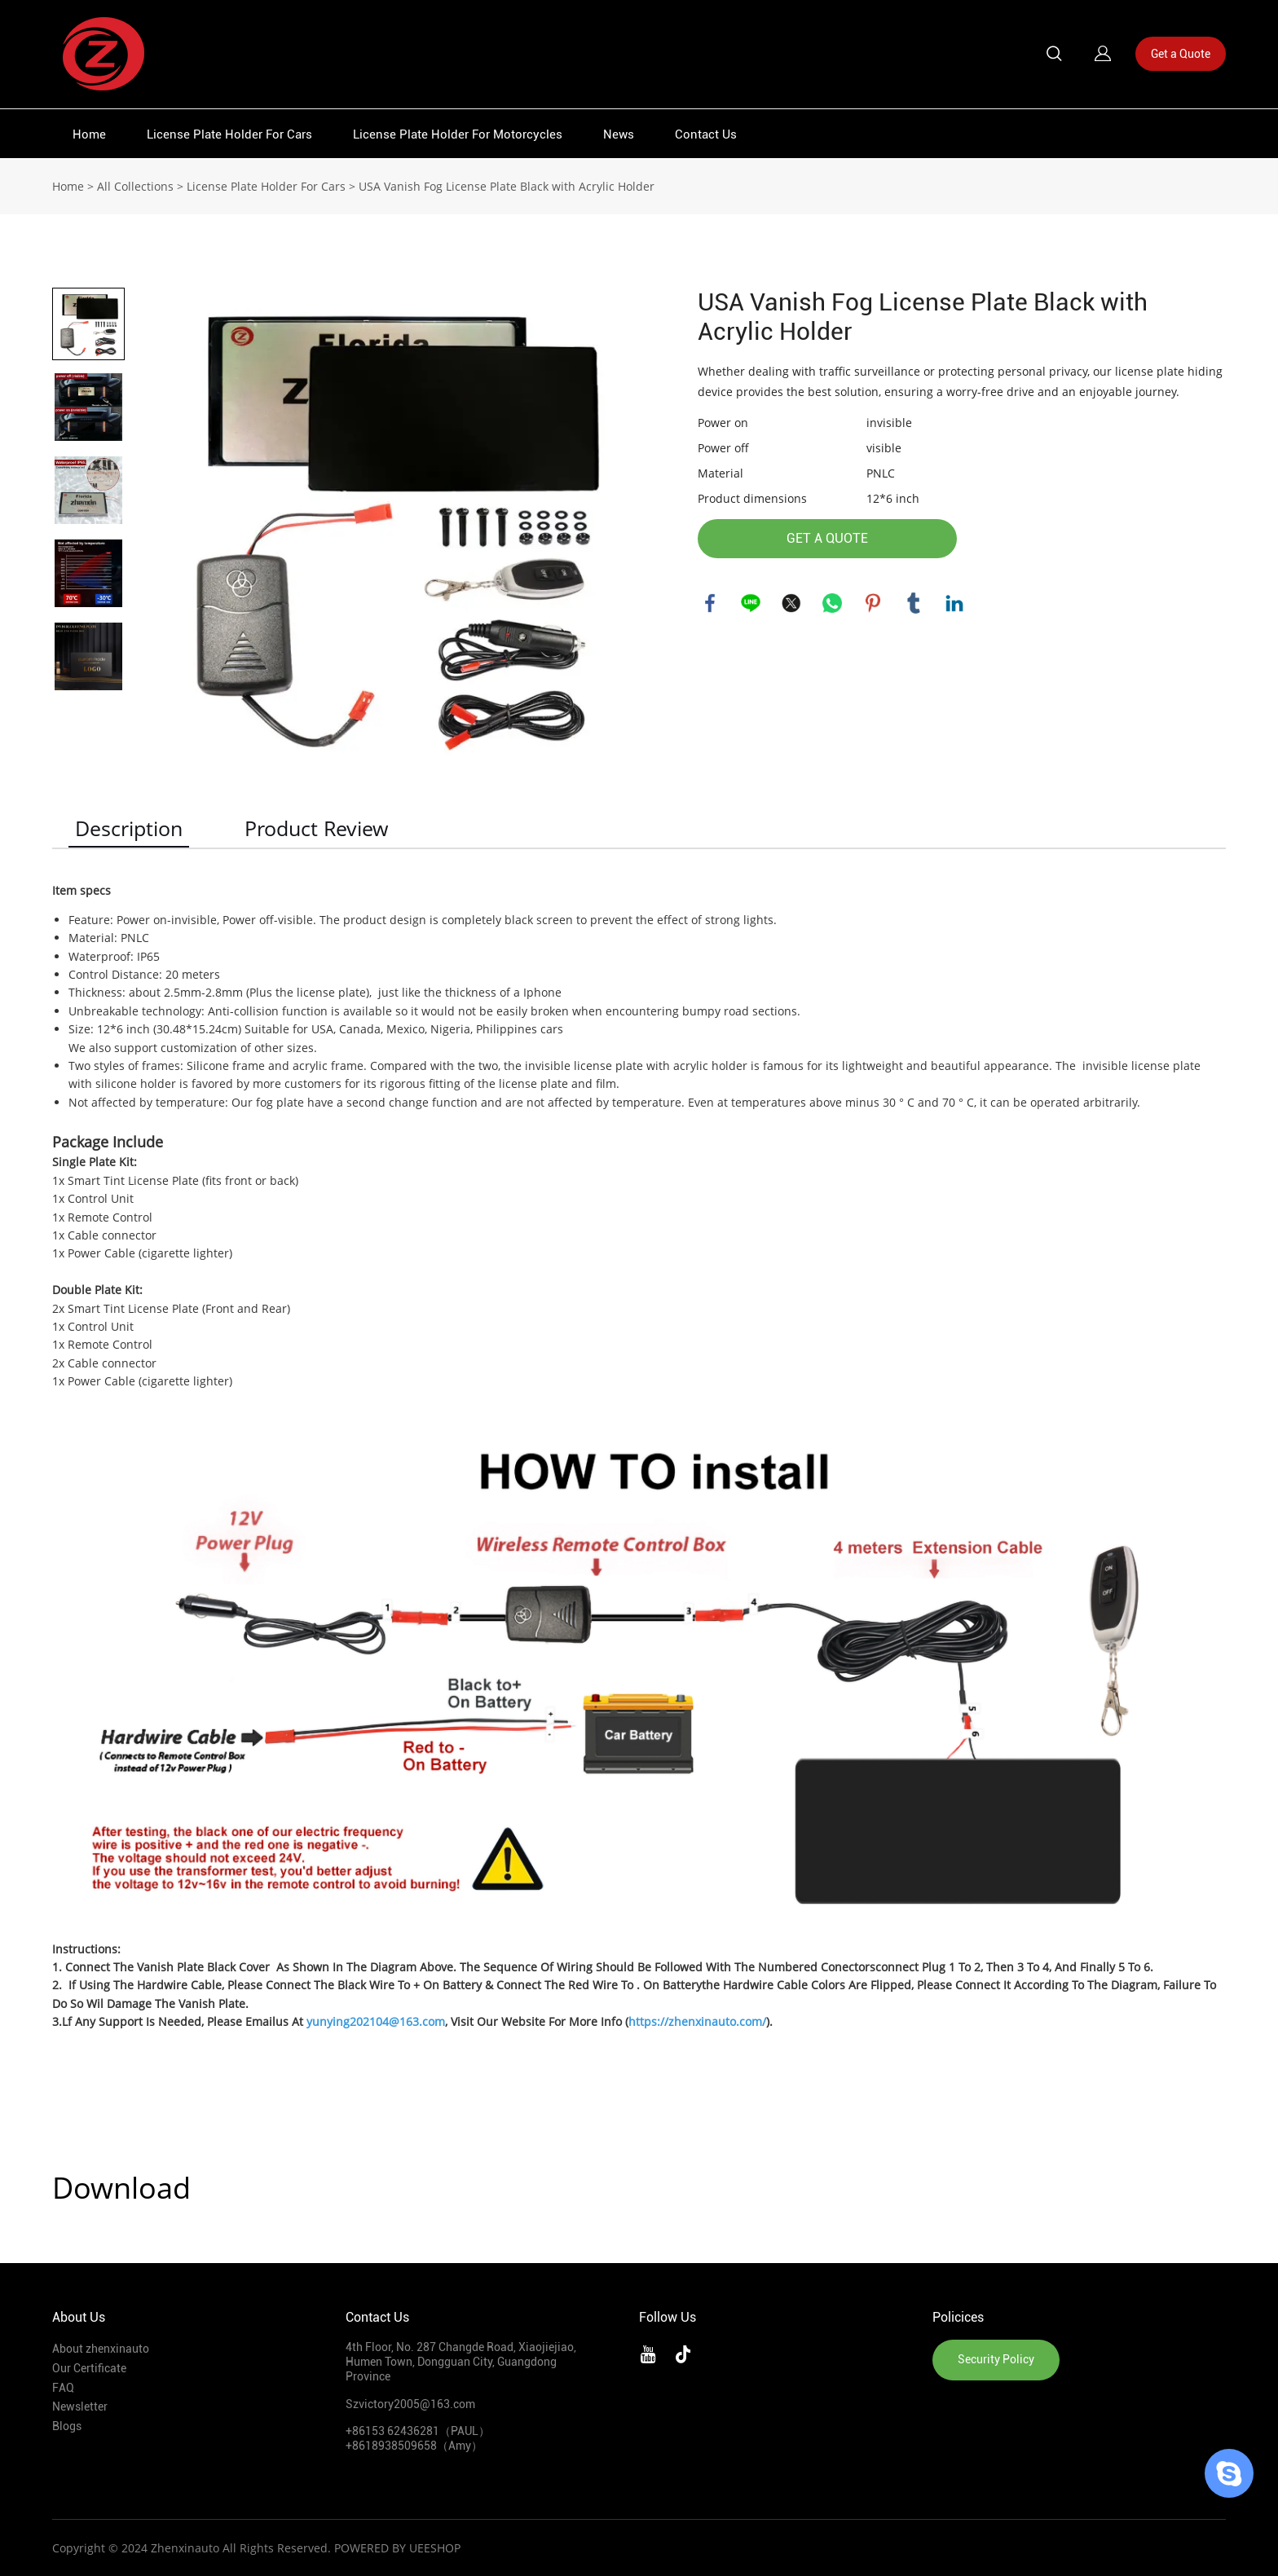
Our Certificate (89, 2368)
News (618, 134)
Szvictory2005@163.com (410, 2404)
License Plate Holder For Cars (229, 134)
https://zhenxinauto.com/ (697, 2021)
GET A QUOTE (827, 538)
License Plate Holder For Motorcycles (457, 134)
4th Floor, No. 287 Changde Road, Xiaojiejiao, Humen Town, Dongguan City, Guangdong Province (461, 2361)
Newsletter (80, 2406)
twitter (791, 603)
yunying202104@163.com (375, 2021)
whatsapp (832, 603)
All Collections (135, 186)
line (750, 603)
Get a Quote (1180, 53)
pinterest (873, 603)
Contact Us (706, 134)
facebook (710, 603)
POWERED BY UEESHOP (397, 2548)
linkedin (954, 603)
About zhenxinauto (100, 2348)
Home (89, 134)
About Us (78, 2317)
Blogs (67, 2426)
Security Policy (996, 2359)
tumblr (913, 603)
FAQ (63, 2387)
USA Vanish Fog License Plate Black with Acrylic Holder (506, 186)
